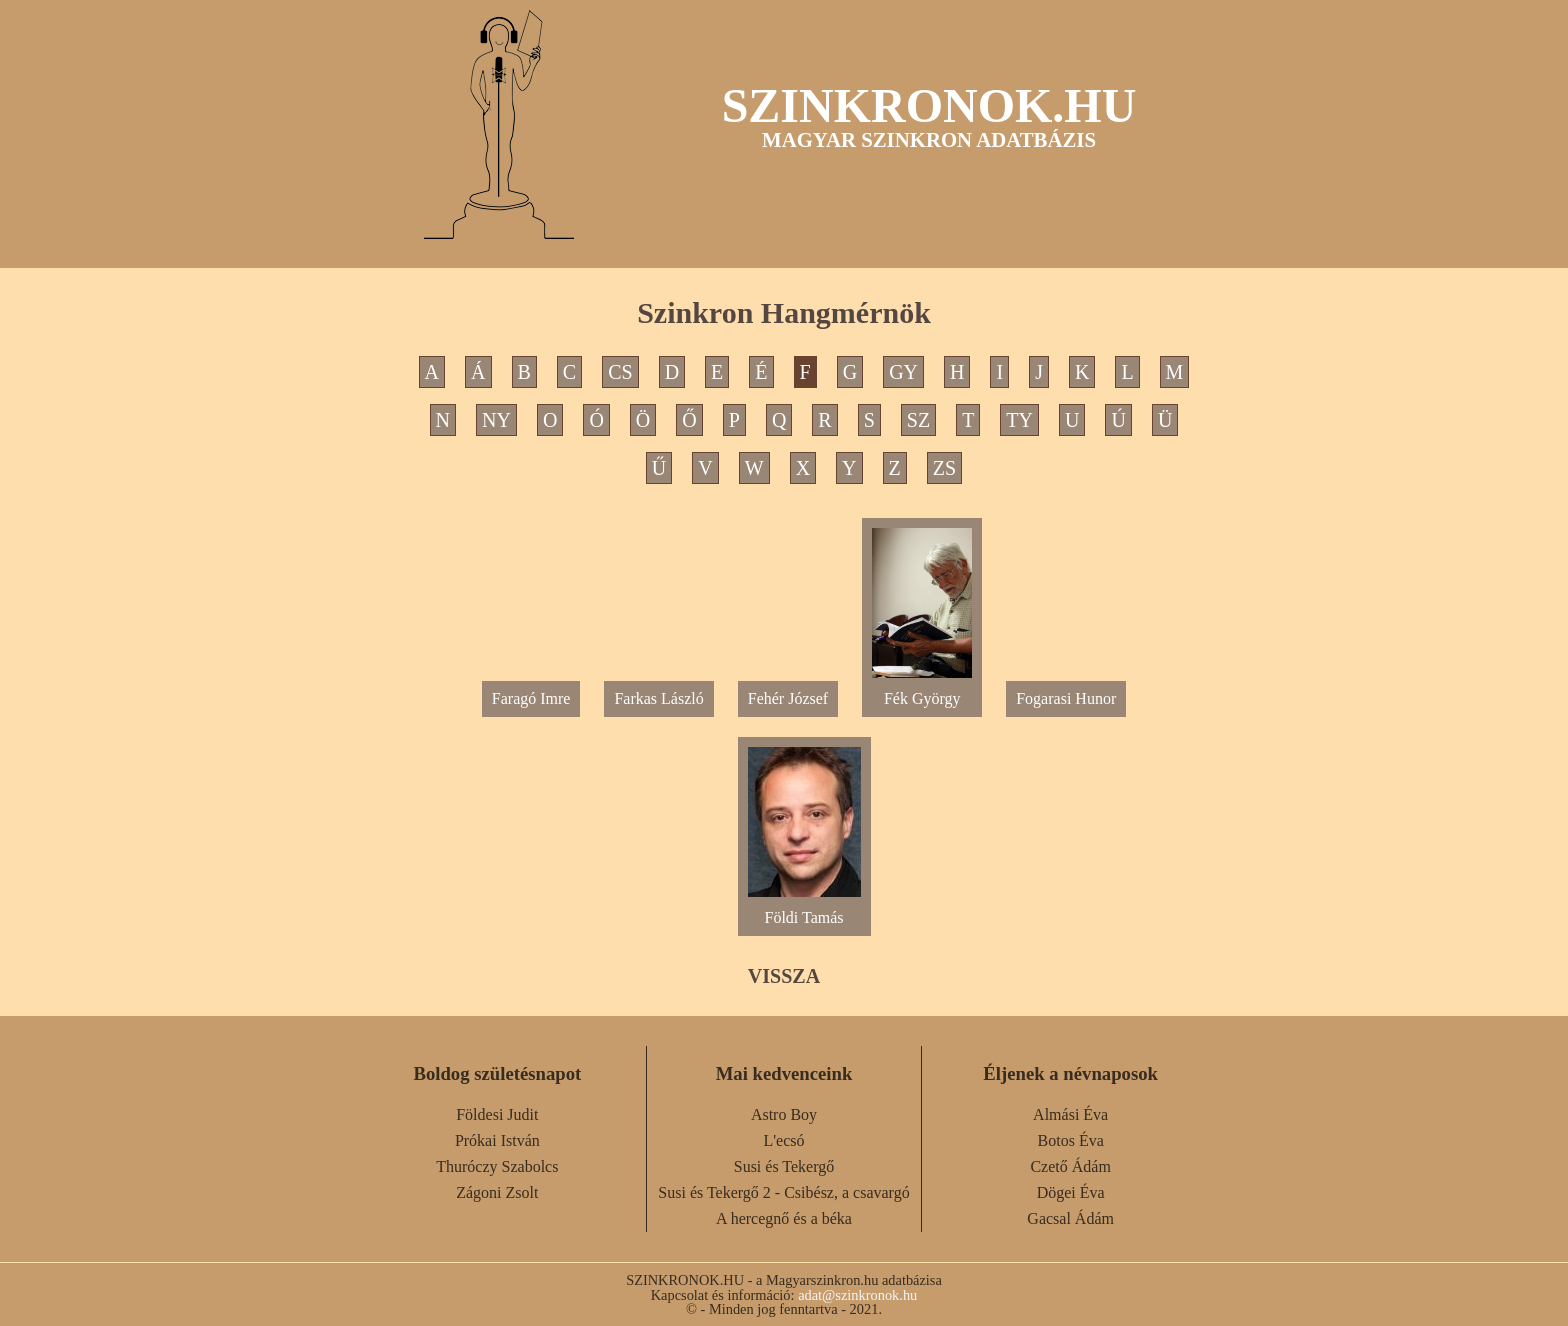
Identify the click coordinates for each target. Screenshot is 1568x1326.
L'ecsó (783, 1140)
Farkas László (658, 698)
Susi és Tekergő (784, 1166)
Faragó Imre (531, 698)
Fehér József (788, 698)
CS (620, 372)
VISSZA (784, 976)
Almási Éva (1070, 1114)
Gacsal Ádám (1070, 1218)
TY (1019, 420)
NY (496, 420)
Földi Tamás (804, 909)
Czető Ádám (1070, 1166)
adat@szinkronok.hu (857, 1295)
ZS (944, 468)
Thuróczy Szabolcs (497, 1166)
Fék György (922, 690)
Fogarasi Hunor (1066, 698)
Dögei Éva (1071, 1192)
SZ (918, 420)
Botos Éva (1071, 1140)
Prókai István (497, 1140)
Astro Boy (784, 1114)
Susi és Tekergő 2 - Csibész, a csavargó (783, 1192)
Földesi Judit (497, 1114)
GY (903, 372)
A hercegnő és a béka (784, 1218)
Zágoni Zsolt (497, 1192)
